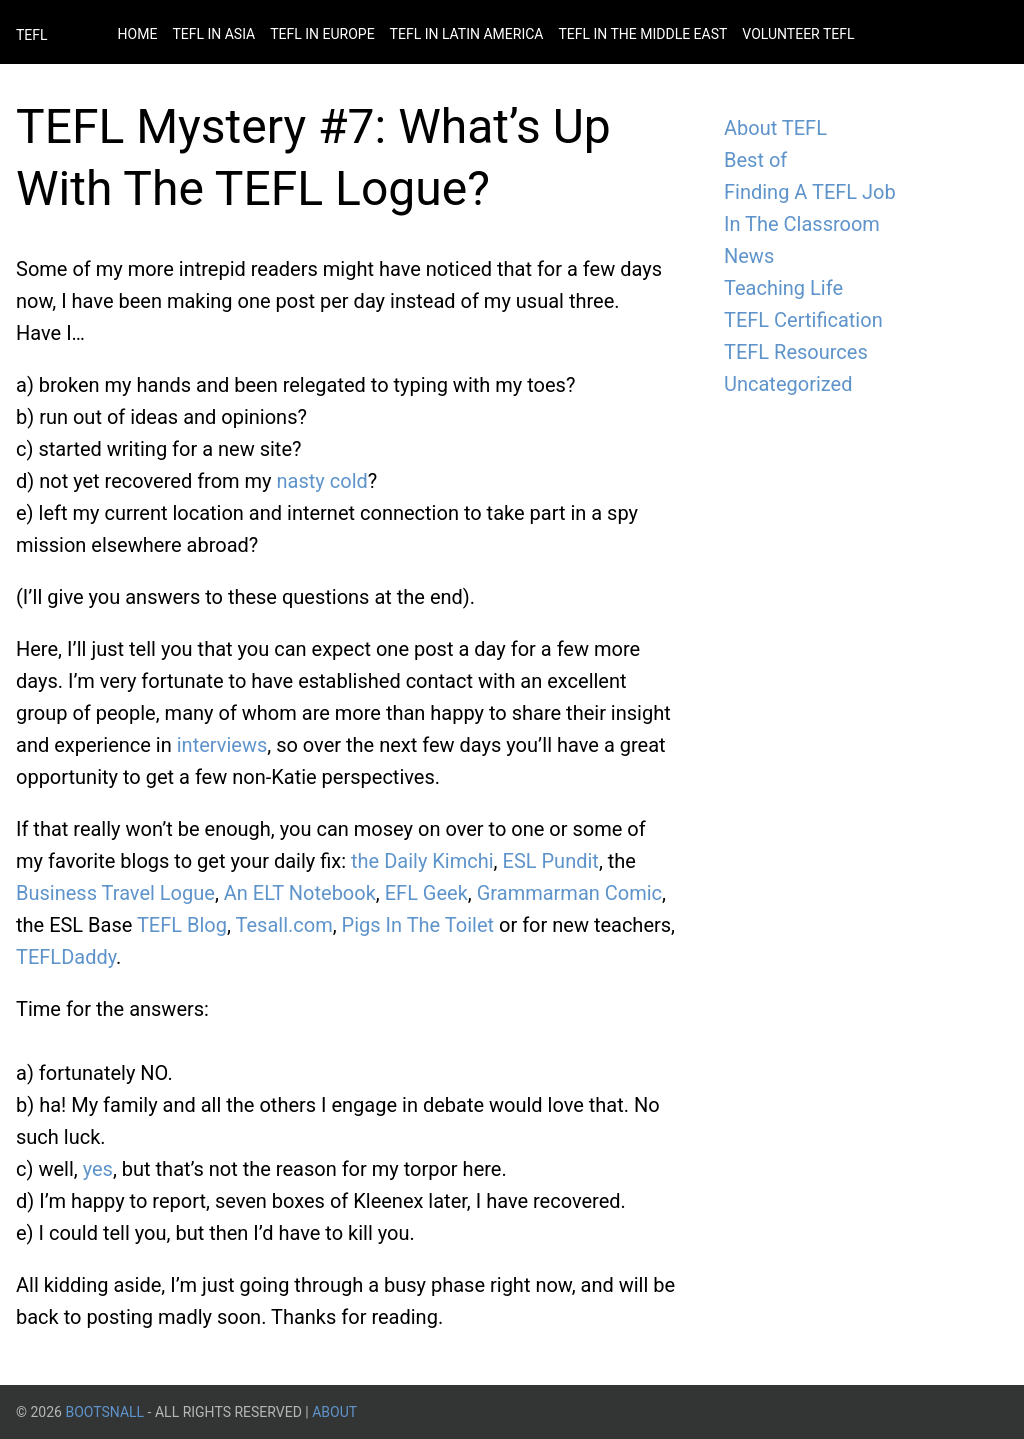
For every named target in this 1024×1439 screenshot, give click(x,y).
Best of (755, 160)
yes (98, 1169)
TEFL (32, 35)
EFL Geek (426, 893)
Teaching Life (783, 288)
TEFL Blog (182, 925)
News (749, 256)
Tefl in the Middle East (642, 34)
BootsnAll (104, 1412)
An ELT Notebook (300, 893)
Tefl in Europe (322, 34)
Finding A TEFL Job (810, 192)
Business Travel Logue (115, 893)
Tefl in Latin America (467, 34)
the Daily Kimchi (422, 861)
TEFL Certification (803, 320)
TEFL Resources (796, 352)
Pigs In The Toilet (418, 925)
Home (138, 34)
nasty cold (322, 481)
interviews (222, 745)
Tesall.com (284, 925)
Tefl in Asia (213, 34)
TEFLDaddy (66, 957)
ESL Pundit (551, 861)
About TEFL (775, 128)
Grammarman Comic (569, 893)
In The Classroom (802, 224)
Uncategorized (788, 384)
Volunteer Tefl (798, 34)
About (334, 1412)
